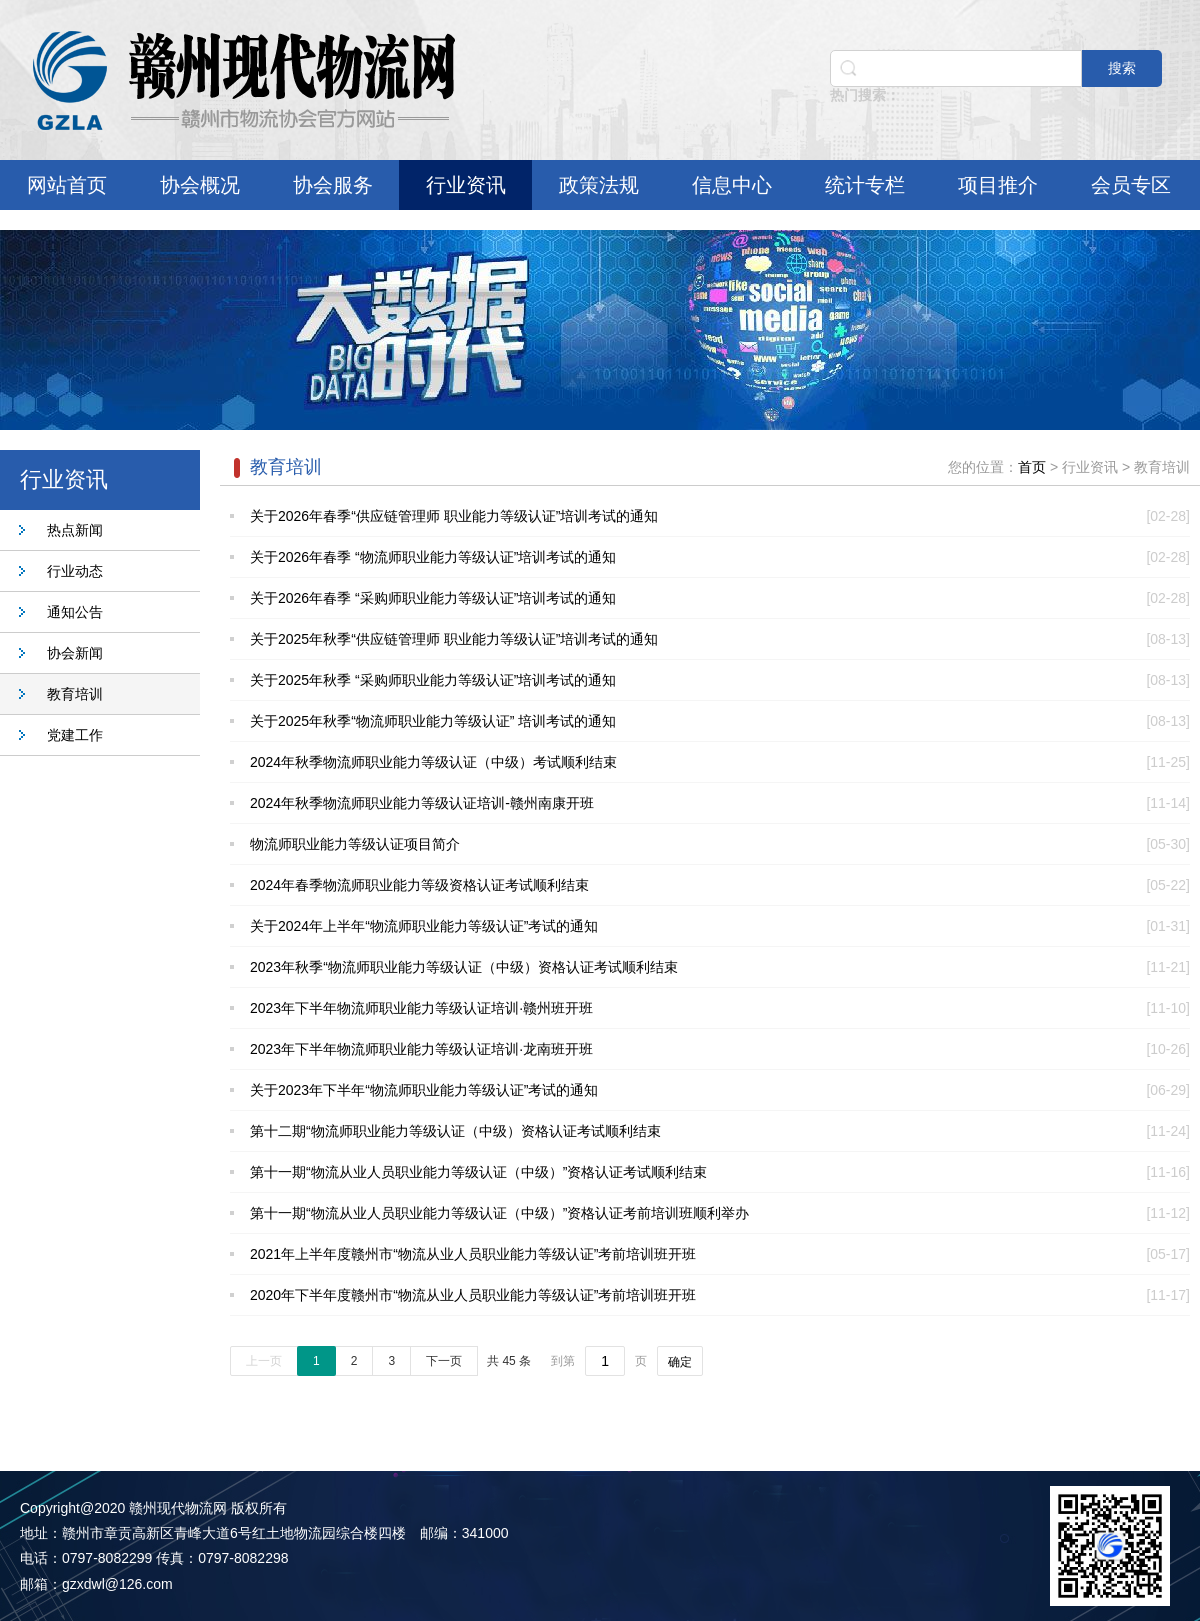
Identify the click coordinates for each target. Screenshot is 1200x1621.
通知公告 (75, 612)
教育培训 (75, 694)
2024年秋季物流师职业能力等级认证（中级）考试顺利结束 (433, 762)
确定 (680, 1362)
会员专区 (1131, 185)
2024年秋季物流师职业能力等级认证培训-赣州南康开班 (422, 803)
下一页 (444, 1361)
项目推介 (998, 185)
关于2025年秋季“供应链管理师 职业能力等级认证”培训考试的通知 (454, 639)
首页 (1032, 467)
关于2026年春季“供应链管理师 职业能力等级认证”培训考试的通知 (454, 516)
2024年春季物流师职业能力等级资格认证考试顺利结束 (419, 885)
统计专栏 (865, 185)
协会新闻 (75, 653)
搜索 (1122, 68)
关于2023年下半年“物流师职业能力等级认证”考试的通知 (424, 1090)
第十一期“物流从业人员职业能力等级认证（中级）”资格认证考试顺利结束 (478, 1172)
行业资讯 (466, 185)
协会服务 (333, 185)
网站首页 (67, 185)
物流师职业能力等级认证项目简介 (355, 844)
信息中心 (732, 185)
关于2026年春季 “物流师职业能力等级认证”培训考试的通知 (433, 557)
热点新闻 (75, 530)
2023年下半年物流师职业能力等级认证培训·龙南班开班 (421, 1049)
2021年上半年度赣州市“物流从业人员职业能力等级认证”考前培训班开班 (473, 1254)
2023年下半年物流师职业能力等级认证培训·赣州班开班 (421, 1008)
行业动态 (75, 571)
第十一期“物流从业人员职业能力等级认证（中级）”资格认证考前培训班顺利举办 (499, 1213)
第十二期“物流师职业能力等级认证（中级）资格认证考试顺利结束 (455, 1131)
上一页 (264, 1361)
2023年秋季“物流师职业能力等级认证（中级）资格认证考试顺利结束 (464, 967)
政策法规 (599, 185)
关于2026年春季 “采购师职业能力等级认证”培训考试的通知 (433, 598)
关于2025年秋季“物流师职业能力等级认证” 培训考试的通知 (433, 721)
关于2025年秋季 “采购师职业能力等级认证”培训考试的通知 (433, 680)
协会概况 (200, 185)
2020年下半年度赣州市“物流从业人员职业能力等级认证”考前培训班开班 (473, 1295)
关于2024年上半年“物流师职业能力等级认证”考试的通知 (424, 926)
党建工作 (75, 735)
